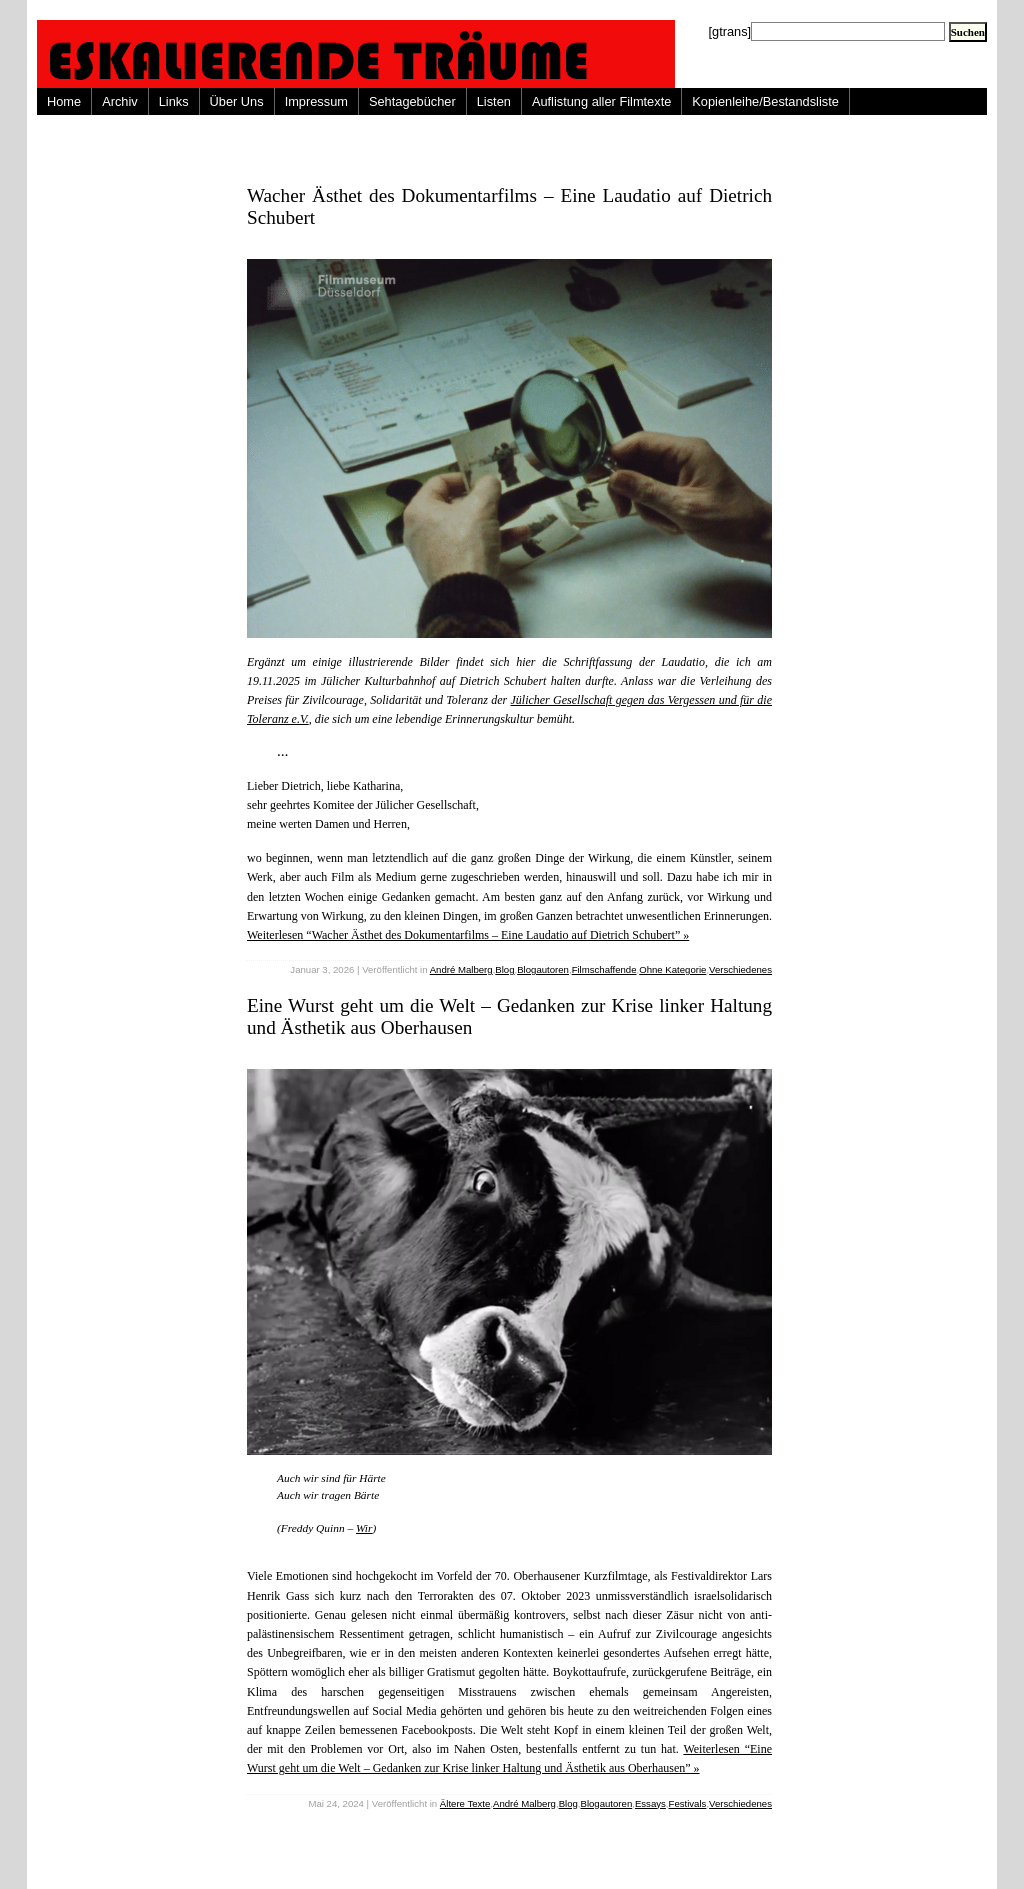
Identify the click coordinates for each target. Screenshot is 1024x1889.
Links (174, 101)
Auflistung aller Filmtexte (601, 101)
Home (64, 101)
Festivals (688, 1803)
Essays (650, 1803)
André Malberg (461, 969)
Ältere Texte (465, 1803)
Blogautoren (543, 969)
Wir (364, 1528)
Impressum (316, 101)
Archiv (120, 101)
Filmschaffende (604, 969)
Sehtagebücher (412, 101)
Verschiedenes (740, 969)
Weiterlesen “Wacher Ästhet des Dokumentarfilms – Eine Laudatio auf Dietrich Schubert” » (468, 935)
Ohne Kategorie (672, 969)
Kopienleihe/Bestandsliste (765, 101)
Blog (504, 969)
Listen (494, 101)
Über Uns (237, 101)
